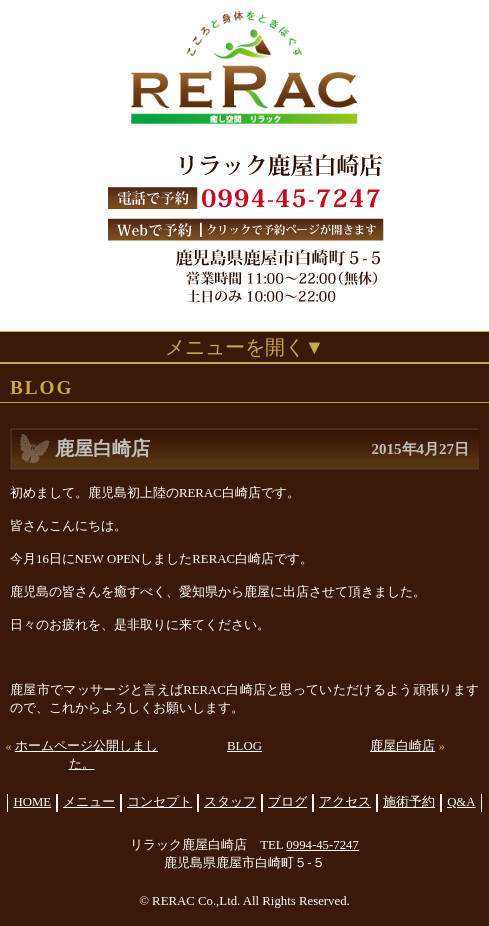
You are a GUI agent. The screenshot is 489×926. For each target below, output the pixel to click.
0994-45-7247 (322, 845)
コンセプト (159, 802)
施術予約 (409, 802)
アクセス (345, 802)
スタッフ (230, 802)
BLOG (244, 746)
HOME (32, 802)
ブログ (287, 802)
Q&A (461, 802)
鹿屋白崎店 (402, 746)
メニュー (89, 802)
